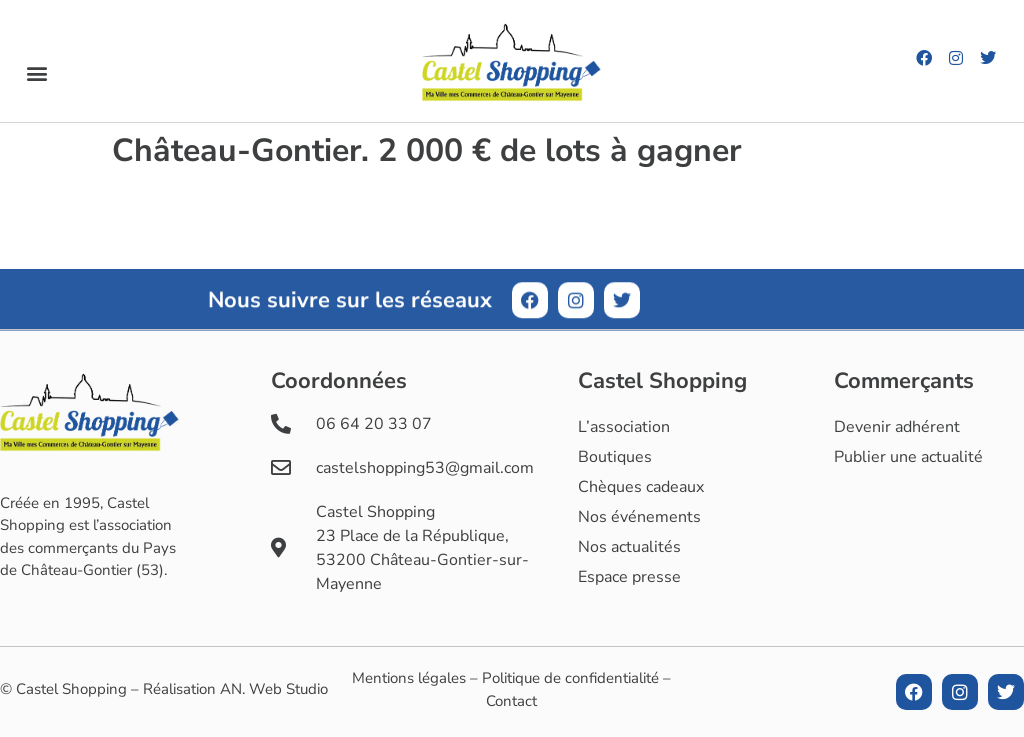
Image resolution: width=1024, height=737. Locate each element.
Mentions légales (409, 678)
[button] (36, 73)
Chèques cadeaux (641, 487)
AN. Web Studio (274, 689)
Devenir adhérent (897, 427)
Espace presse (629, 577)
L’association (624, 427)
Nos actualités (629, 547)
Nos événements (639, 517)
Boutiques (615, 457)
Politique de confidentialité (570, 678)
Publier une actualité (908, 457)
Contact (511, 701)
